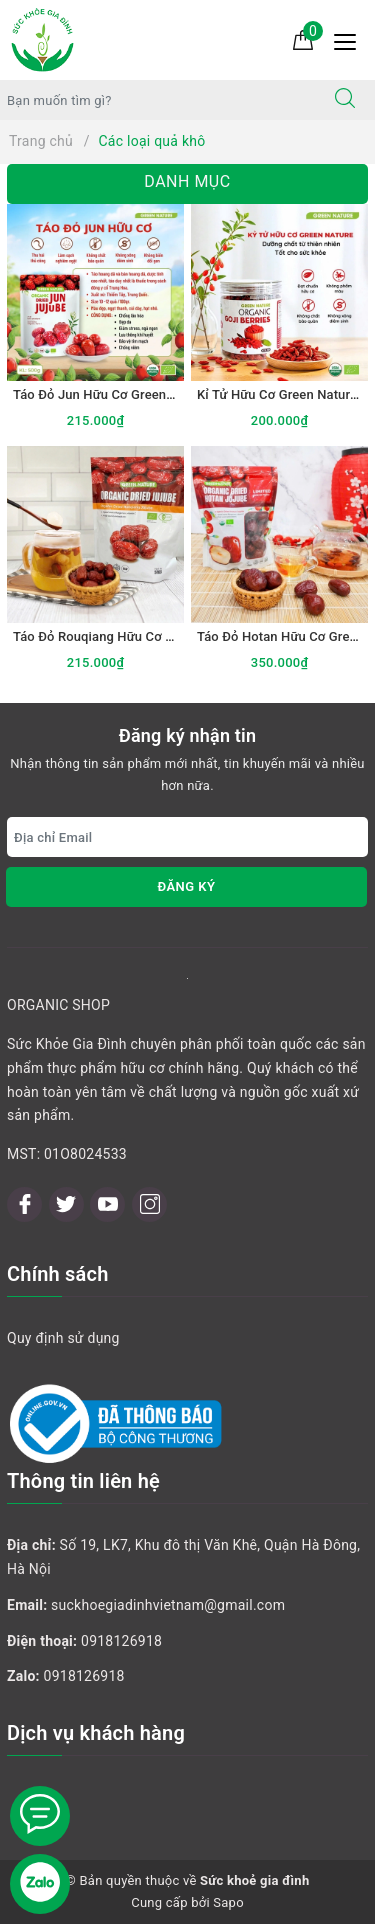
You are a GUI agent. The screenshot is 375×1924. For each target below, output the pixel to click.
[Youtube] (107, 1204)
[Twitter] (66, 1204)
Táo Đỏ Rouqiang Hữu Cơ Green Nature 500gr (147, 636)
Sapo (228, 1902)
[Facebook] (24, 1204)
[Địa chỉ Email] (187, 837)
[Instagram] (149, 1204)
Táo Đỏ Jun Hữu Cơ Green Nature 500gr (130, 394)
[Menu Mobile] (350, 39)
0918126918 (121, 1641)
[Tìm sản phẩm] (158, 100)
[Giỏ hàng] (303, 39)
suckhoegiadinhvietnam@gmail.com (168, 1605)
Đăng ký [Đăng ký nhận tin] (186, 886)
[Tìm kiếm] (345, 100)
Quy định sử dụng (63, 1338)
